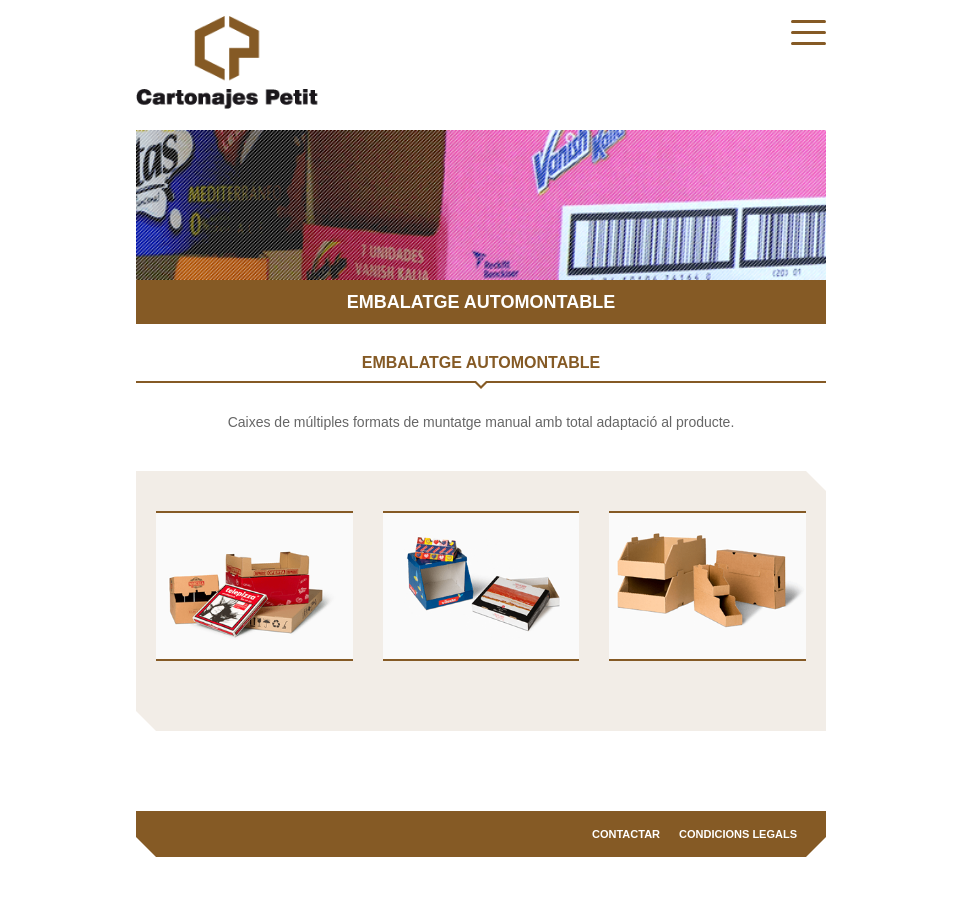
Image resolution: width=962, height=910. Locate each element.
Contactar (626, 834)
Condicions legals (738, 834)
